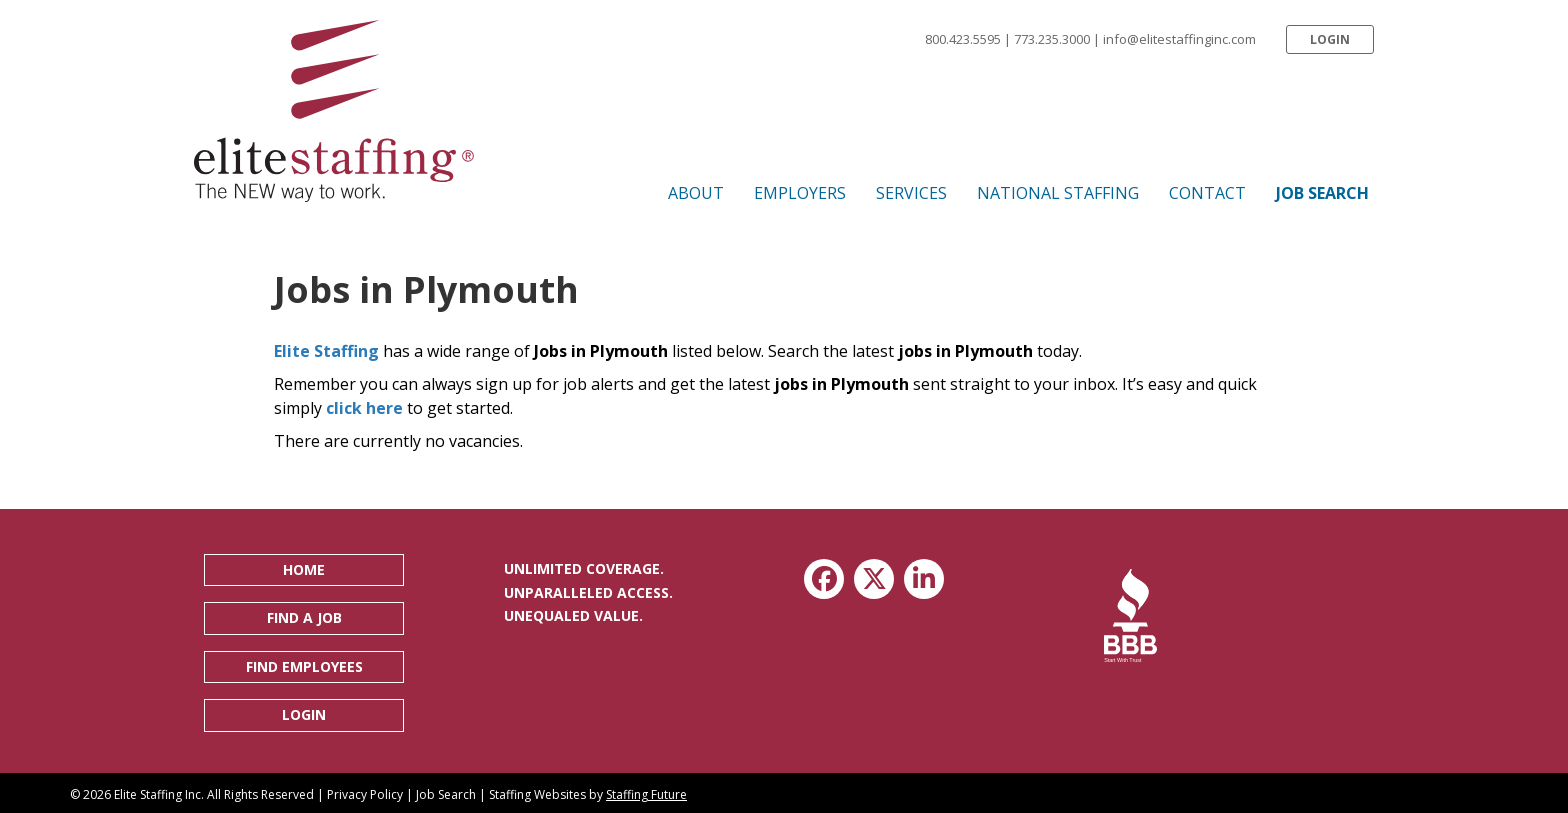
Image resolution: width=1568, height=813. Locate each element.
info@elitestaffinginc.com (1179, 39)
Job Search (446, 794)
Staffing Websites (537, 794)
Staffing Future (646, 794)
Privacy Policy (365, 794)
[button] (1330, 39)
